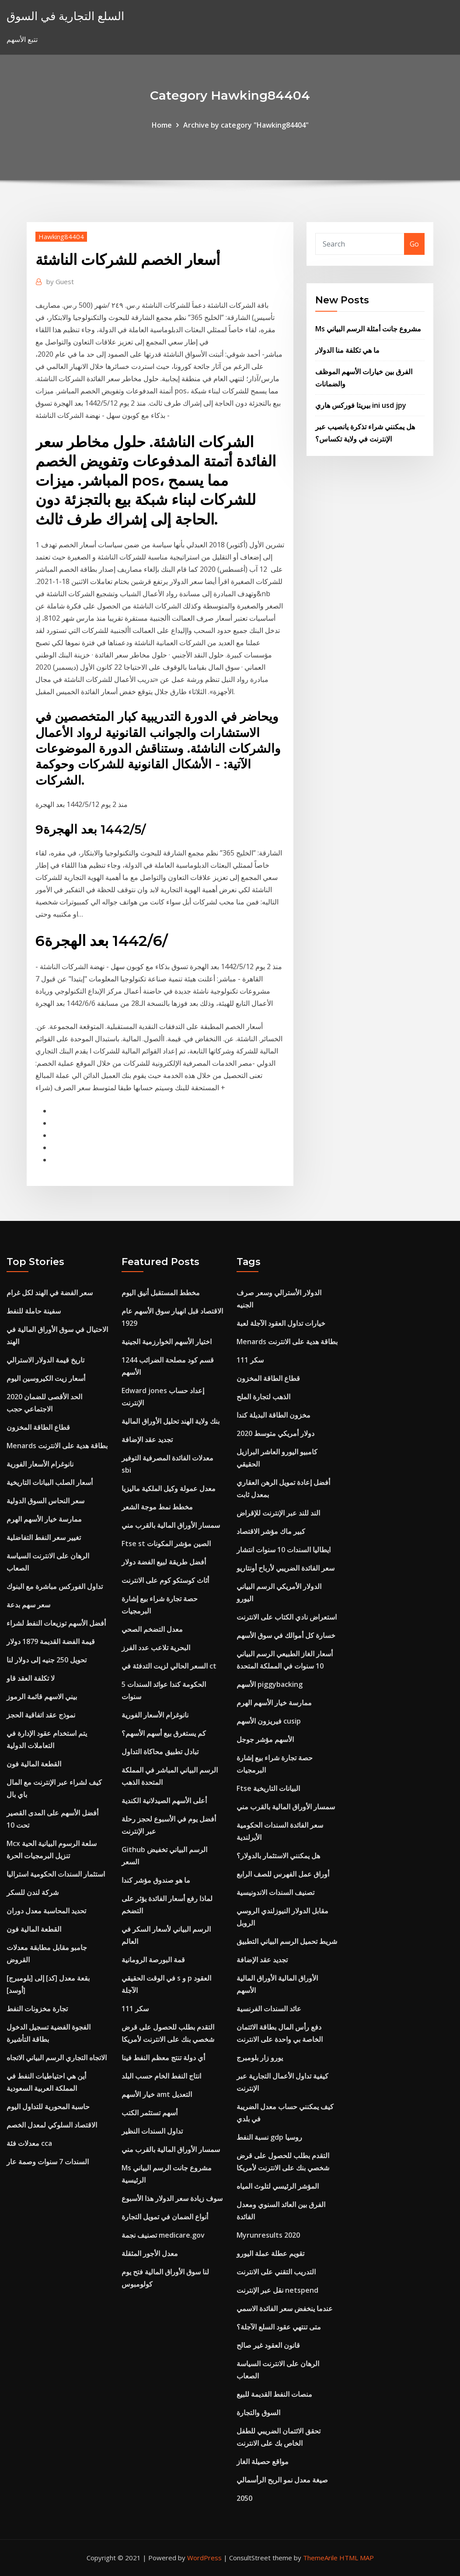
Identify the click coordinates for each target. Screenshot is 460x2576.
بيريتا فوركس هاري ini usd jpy (360, 405)
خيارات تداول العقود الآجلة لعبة (281, 1323)
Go (414, 244)
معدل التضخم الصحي (152, 1629)
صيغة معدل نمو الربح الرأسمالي (282, 2480)
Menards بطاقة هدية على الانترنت (57, 1445)
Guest (60, 281)
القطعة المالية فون (34, 1764)
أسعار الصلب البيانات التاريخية (50, 1482)
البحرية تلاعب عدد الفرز (156, 1647)
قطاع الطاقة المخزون (38, 1427)
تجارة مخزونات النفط (37, 2008)
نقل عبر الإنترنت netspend (277, 2290)
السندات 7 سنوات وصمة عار (48, 2161)
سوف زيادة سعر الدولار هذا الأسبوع (172, 2198)
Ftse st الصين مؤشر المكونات (166, 1543)
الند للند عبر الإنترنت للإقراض (278, 1513)
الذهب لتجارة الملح (263, 1396)
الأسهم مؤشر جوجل (265, 1739)
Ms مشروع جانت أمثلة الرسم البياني (368, 329)
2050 (244, 2498)
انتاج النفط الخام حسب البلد (161, 2076)
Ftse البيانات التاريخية (268, 1788)
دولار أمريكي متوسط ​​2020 (275, 1433)
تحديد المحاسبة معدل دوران (46, 1910)
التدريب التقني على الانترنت (276, 2272)
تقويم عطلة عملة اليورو (270, 2253)
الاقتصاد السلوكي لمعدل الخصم (52, 2125)
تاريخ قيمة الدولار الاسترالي (45, 1360)
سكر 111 (135, 2008)
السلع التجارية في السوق (65, 16)
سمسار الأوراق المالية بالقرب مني (171, 1525)
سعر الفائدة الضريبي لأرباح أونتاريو (286, 1568)
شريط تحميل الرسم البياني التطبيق (287, 1941)
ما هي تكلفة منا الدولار (347, 350)
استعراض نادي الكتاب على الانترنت (287, 1617)
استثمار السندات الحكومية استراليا (56, 1874)
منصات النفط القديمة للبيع (274, 2394)
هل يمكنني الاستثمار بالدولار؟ (278, 1855)
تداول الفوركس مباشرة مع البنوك (55, 1586)
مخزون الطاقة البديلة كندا (273, 1415)
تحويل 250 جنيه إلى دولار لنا (47, 1660)
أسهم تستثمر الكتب (150, 2112)
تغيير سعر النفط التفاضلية (44, 1537)
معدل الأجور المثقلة (150, 2253)
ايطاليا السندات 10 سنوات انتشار (284, 1549)
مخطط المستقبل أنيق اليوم (161, 1292)
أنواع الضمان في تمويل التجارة (165, 2216)
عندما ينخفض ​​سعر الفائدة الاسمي (285, 2308)
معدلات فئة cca (29, 2143)
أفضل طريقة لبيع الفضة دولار (164, 1562)
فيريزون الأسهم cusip (269, 1721)
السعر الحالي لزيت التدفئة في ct (169, 1666)
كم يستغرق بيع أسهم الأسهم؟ (164, 1733)
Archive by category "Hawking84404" (246, 125)
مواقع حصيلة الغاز (263, 2461)
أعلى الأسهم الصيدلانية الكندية (164, 1800)
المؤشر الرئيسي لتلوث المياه (278, 2186)
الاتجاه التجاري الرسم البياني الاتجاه (57, 2057)
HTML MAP (356, 2557)
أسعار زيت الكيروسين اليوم (46, 1378)
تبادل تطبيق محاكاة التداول (160, 1751)
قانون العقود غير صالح (268, 2345)
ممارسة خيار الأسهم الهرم (44, 1519)
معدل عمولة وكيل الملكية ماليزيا (169, 1488)
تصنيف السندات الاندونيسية (275, 1892)
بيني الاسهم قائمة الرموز (42, 1696)
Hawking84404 (61, 236)
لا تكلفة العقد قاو (31, 1678)
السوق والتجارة (258, 2412)
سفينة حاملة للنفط (34, 1311)
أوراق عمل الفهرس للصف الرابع (283, 1874)
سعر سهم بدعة (28, 1605)
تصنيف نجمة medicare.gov (163, 2235)
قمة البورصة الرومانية (153, 1959)
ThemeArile (320, 2557)
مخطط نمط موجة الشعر (157, 1507)
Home (162, 125)
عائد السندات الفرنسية (269, 2008)
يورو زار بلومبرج (260, 2057)
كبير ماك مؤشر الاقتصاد (271, 1531)
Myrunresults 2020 (268, 2235)
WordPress (204, 2557)
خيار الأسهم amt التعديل (157, 2094)
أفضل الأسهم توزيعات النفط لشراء (56, 1623)
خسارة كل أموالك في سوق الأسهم (286, 1635)
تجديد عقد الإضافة (147, 1439)
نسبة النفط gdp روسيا (269, 2137)
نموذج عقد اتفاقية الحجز (41, 1715)
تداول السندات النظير (152, 2131)
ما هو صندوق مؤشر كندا (156, 1880)
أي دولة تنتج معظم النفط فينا (163, 2057)
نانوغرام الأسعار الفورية (40, 1464)
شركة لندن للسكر (33, 1892)
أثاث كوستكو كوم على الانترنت (165, 1580)
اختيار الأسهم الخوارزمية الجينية (167, 1341)
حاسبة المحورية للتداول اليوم (48, 2106)
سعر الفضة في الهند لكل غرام (50, 1292)
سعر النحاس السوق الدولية (45, 1500)
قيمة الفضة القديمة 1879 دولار (51, 1641)
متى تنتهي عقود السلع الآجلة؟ (279, 2327)
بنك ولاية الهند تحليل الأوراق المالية (171, 1421)
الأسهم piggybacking (270, 1684)
